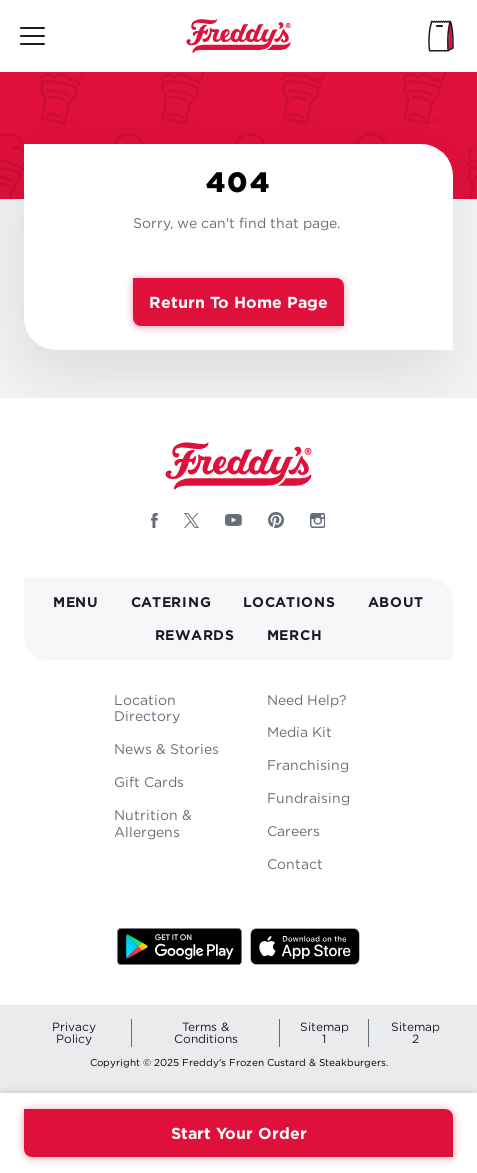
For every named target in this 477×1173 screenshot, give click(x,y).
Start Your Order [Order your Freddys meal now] (239, 1133)
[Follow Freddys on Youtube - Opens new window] (233, 520)
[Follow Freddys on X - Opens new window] (191, 520)
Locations (289, 601)
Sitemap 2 (415, 1032)
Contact (295, 863)
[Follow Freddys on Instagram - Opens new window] (318, 520)
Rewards (195, 634)
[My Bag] (441, 36)
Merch (295, 634)
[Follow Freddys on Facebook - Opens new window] (154, 520)
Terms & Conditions (206, 1032)
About (396, 601)
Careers (293, 830)
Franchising (308, 764)
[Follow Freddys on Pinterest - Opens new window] (276, 520)
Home (239, 36)
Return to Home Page (238, 302)
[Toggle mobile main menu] (32, 36)
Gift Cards (149, 781)
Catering (171, 601)
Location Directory (147, 708)
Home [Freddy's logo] (239, 466)
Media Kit (299, 731)
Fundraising (308, 797)
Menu (76, 601)
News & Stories (166, 748)
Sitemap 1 (324, 1032)
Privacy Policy (74, 1032)
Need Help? (307, 699)
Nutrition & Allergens (153, 823)
